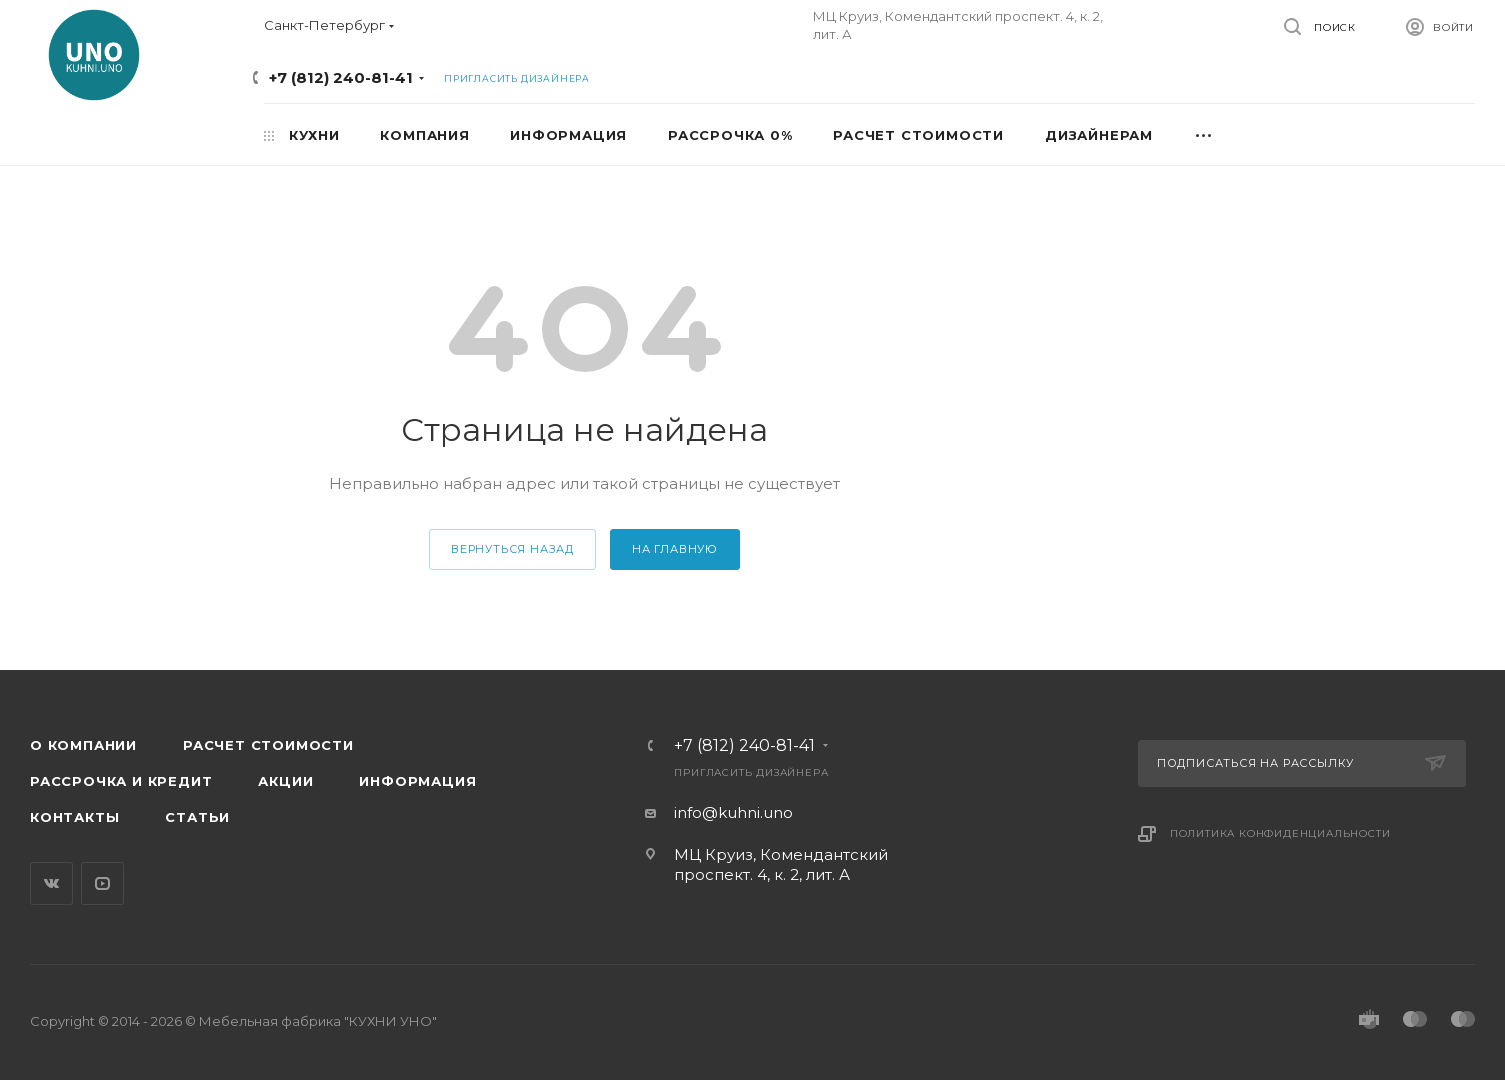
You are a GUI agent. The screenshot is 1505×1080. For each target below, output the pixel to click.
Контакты (74, 817)
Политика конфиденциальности (1280, 833)
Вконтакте (51, 883)
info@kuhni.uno (733, 812)
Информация (417, 781)
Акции (285, 781)
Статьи (197, 817)
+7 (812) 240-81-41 (341, 77)
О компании (83, 745)
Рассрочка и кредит (121, 781)
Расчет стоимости (268, 745)
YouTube (102, 883)
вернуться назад (512, 549)
